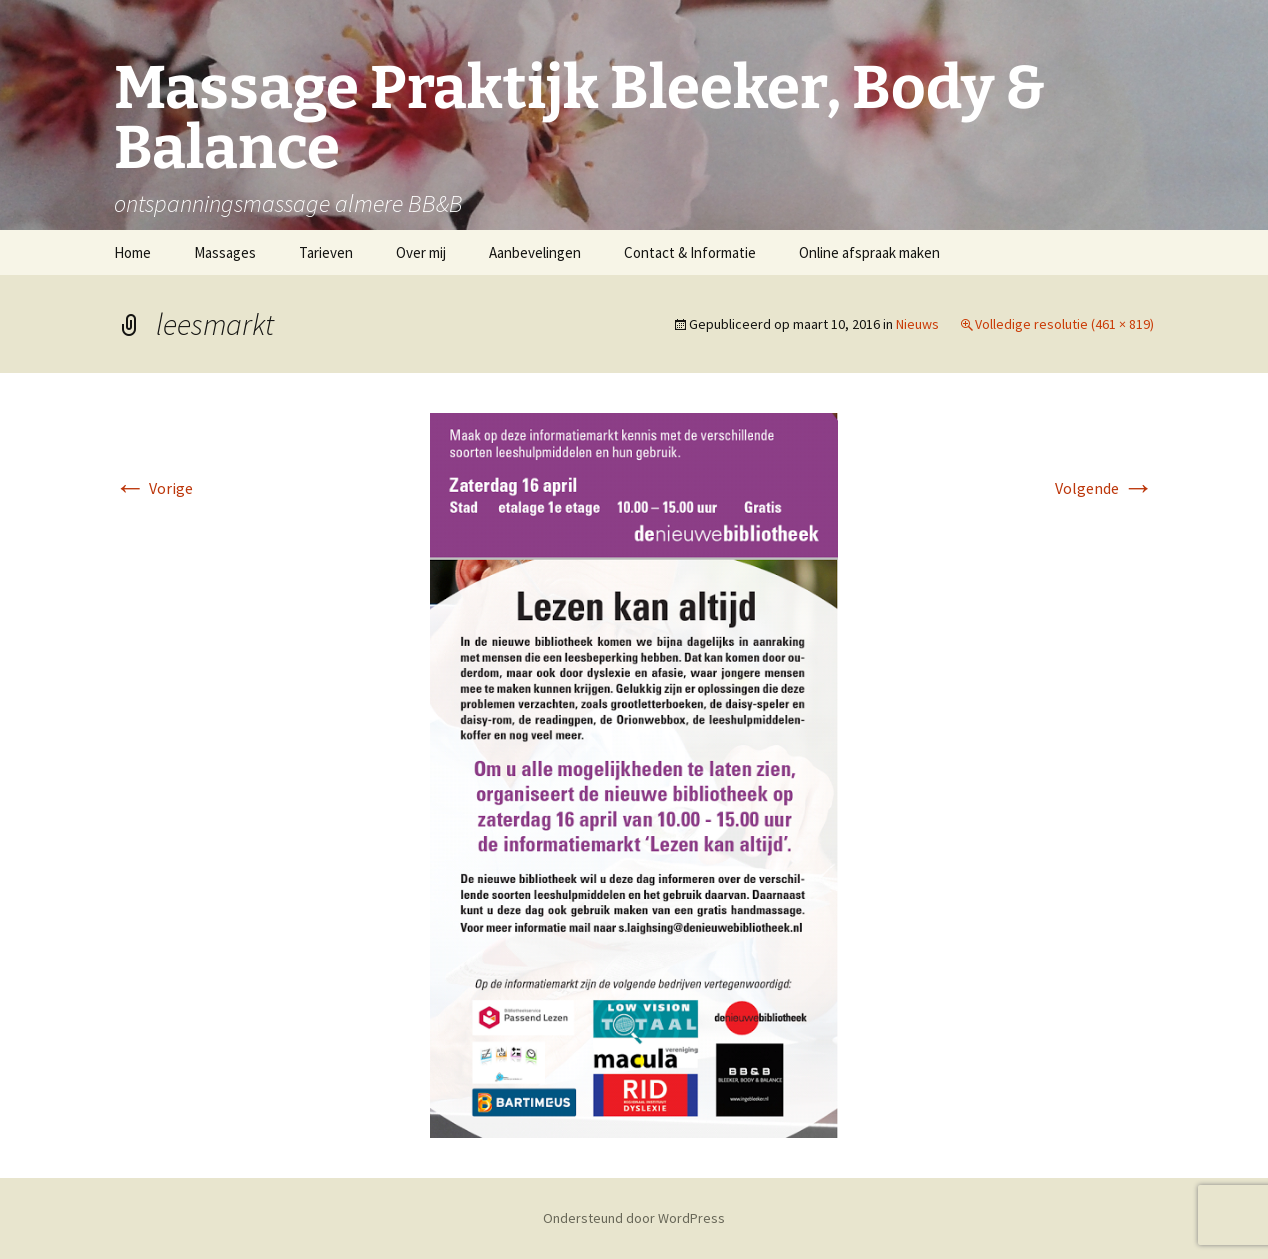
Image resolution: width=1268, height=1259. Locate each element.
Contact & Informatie (690, 252)
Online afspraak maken (869, 252)
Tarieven (326, 252)
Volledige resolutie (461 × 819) (1064, 324)
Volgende (1104, 488)
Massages (225, 252)
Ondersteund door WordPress (634, 1218)
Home (132, 252)
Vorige (153, 488)
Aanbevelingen (535, 252)
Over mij (421, 252)
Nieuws (917, 324)
